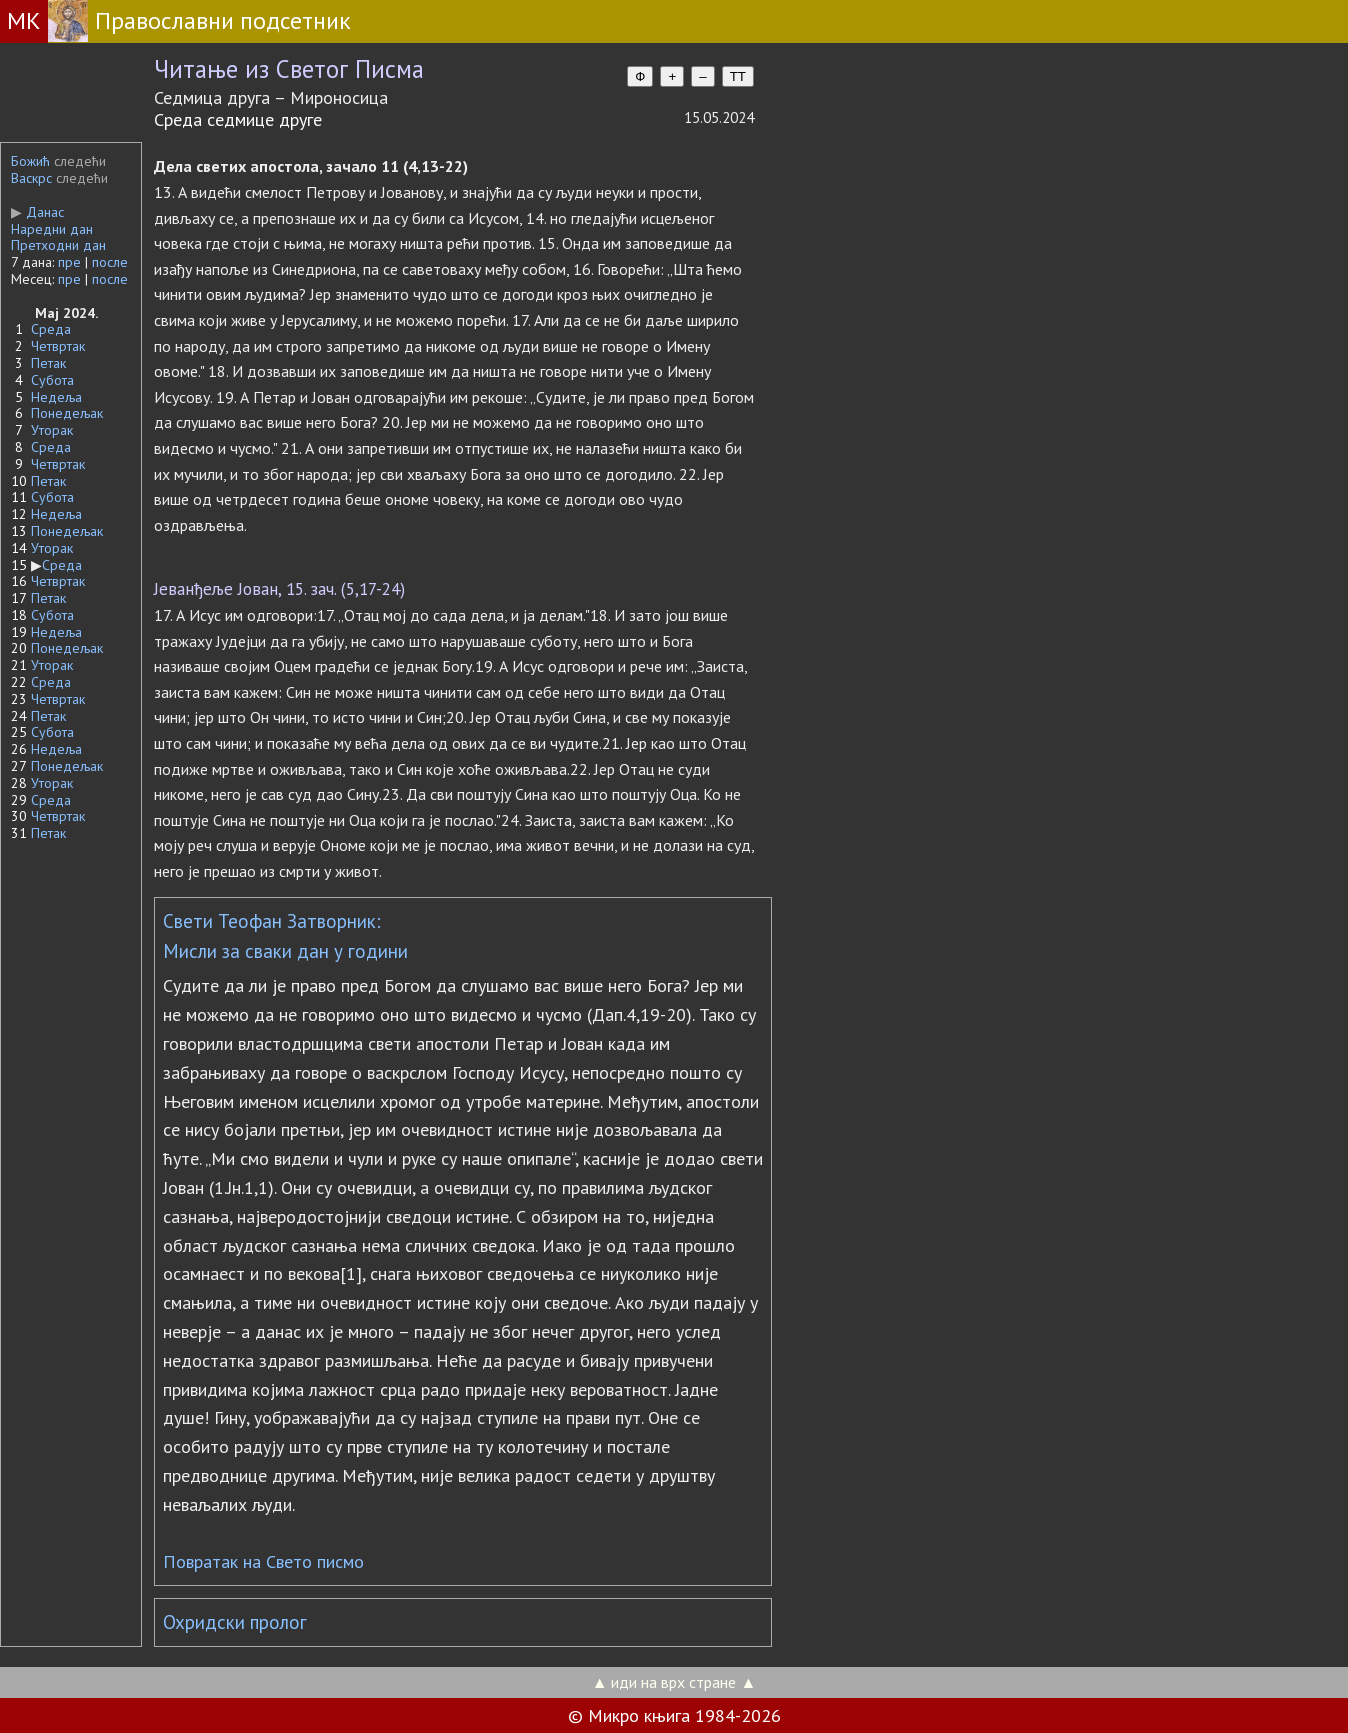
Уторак (52, 430)
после (110, 262)
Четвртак (58, 346)
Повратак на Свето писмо (263, 1561)
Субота (52, 380)
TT (738, 76)
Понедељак (67, 413)
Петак (48, 363)
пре (69, 262)
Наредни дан (52, 229)
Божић (30, 161)
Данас (37, 212)
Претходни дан (58, 245)
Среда (51, 329)
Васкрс (31, 178)
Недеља (56, 397)
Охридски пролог (235, 1622)
